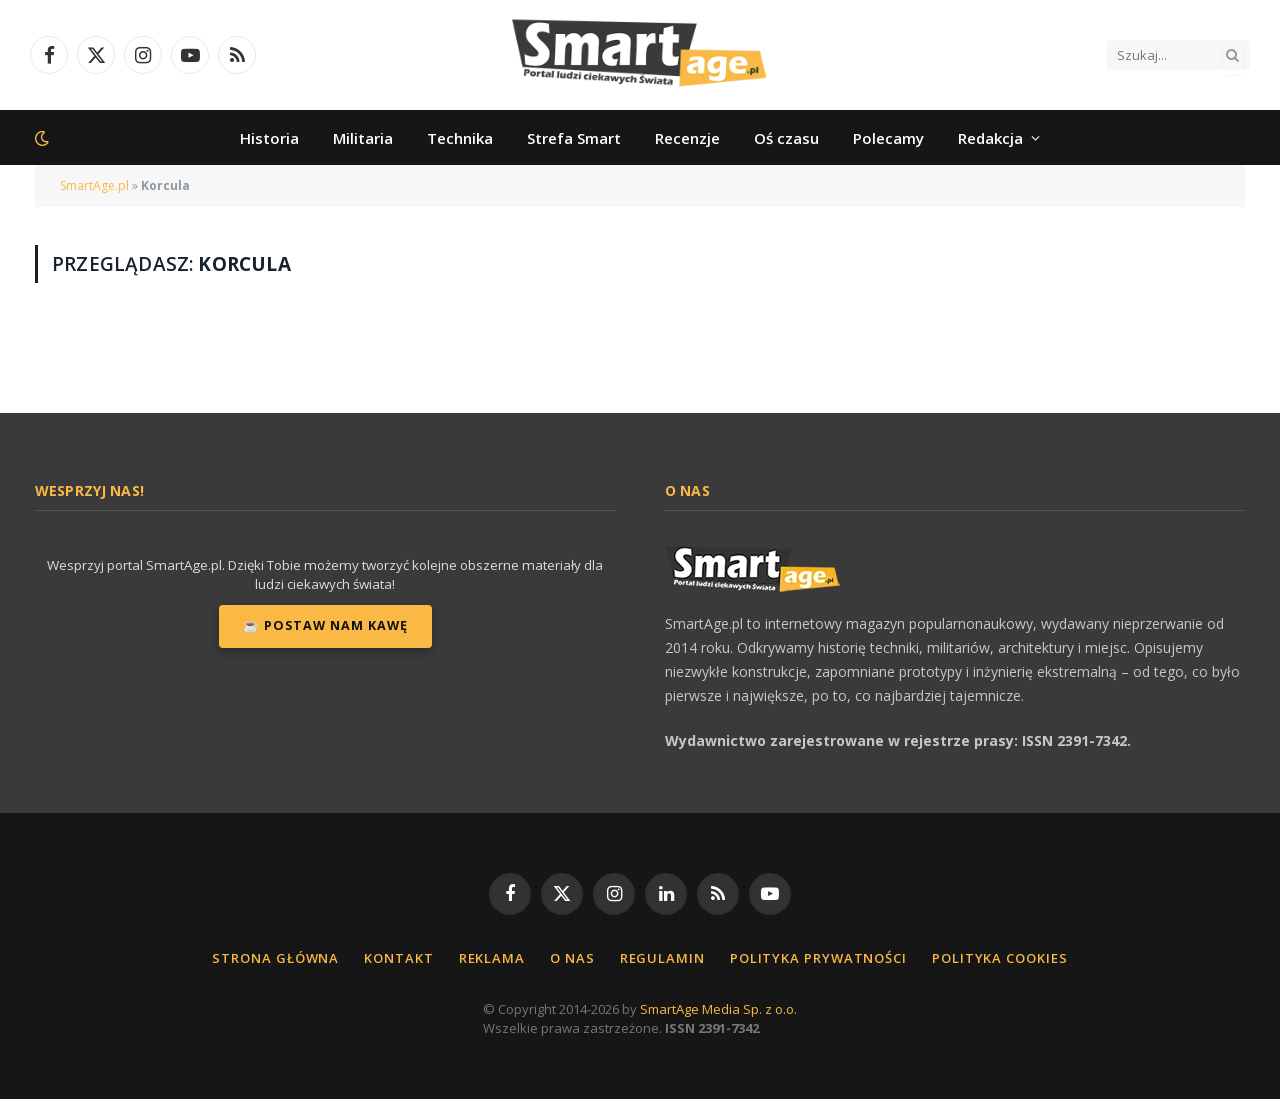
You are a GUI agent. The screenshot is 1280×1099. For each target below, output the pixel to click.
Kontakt (398, 958)
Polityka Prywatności (818, 958)
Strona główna (275, 958)
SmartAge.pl (94, 185)
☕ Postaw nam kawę (325, 625)
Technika (460, 138)
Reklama (492, 958)
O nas (572, 958)
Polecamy (888, 138)
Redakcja (990, 138)
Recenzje (687, 138)
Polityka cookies (1000, 958)
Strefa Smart (574, 138)
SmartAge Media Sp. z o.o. (718, 1009)
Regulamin (662, 958)
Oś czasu (786, 138)
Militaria (363, 138)
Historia (269, 138)
